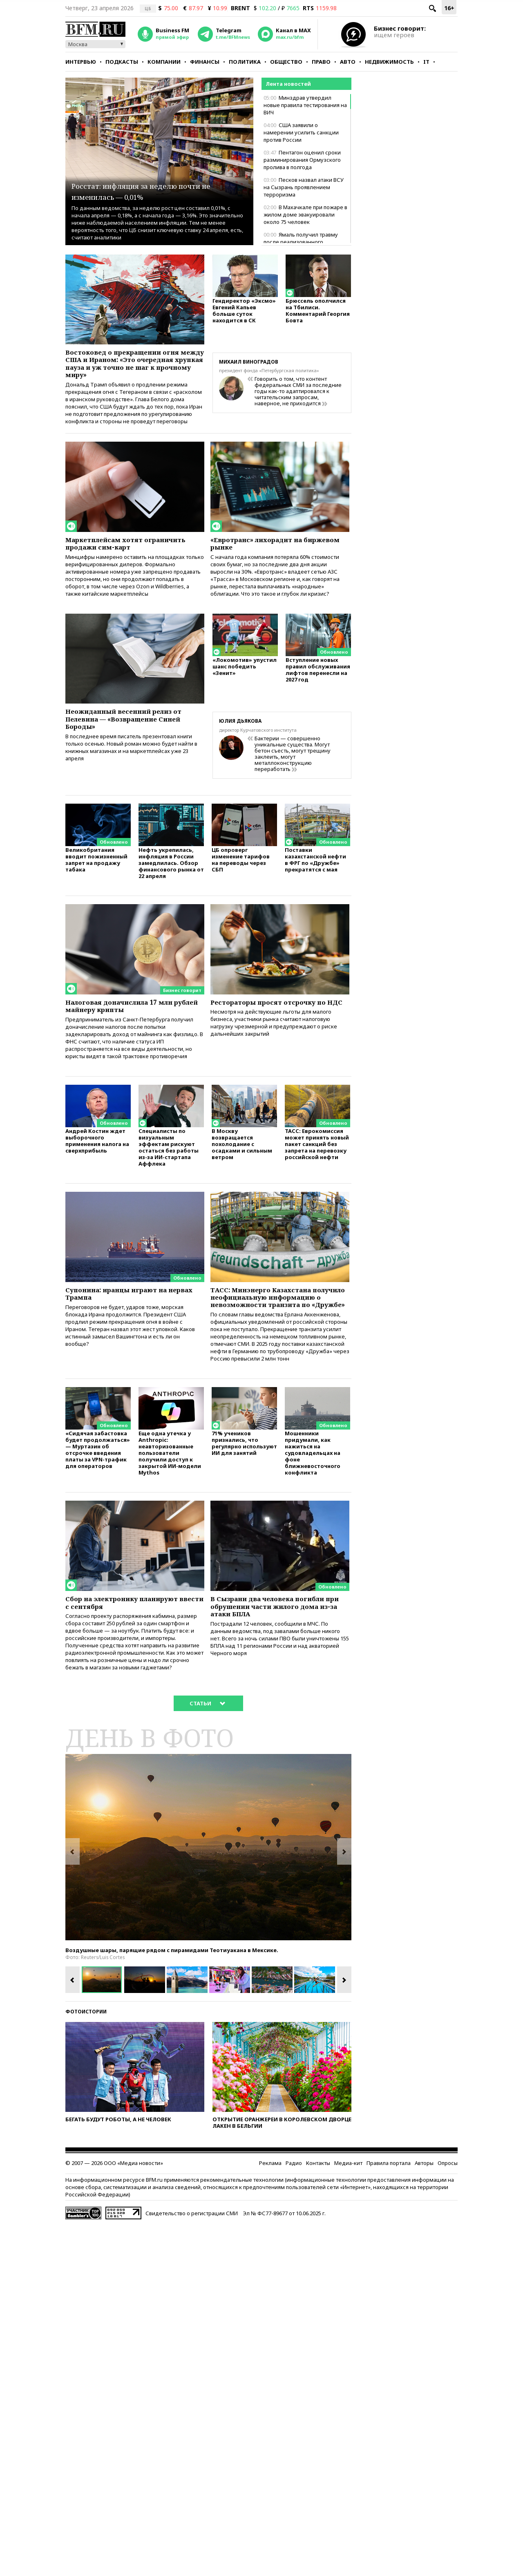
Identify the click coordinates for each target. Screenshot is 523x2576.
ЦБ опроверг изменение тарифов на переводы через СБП (241, 875)
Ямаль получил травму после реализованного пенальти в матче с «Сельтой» (302, 242)
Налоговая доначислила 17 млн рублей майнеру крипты (129, 1023)
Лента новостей (288, 83)
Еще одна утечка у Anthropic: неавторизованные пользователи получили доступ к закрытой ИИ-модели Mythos (170, 1496)
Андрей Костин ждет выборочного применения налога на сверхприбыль (97, 1165)
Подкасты (121, 61)
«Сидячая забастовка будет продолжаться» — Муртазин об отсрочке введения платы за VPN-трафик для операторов (97, 1493)
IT (426, 61)
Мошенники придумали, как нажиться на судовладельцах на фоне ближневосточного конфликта (312, 1496)
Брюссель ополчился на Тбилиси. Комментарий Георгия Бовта (318, 314)
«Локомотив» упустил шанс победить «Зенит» (244, 682)
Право (321, 61)
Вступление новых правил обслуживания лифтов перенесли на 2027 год (318, 685)
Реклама (270, 2211)
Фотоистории (86, 2060)
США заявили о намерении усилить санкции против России (301, 132)
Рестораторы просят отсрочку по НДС (277, 1023)
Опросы (448, 2211)
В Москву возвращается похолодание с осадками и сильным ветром (242, 1168)
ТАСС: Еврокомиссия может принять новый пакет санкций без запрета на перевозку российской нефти (317, 1168)
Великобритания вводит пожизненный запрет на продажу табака (96, 875)
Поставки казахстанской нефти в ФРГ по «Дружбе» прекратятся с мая (315, 875)
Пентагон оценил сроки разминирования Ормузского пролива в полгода (302, 160)
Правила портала (389, 2211)
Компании (164, 61)
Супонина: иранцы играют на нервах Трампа (125, 1319)
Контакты (318, 2211)
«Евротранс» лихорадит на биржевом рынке (265, 552)
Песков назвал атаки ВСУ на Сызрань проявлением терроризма (304, 187)
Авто (347, 61)
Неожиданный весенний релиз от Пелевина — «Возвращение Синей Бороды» (134, 734)
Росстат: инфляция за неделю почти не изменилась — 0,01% (153, 190)
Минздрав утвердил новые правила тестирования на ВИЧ (305, 105)
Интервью (80, 61)
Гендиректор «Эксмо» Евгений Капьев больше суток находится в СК (244, 314)
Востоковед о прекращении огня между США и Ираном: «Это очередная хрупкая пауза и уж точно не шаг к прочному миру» (132, 366)
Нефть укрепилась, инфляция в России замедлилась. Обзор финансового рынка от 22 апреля (171, 878)
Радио (294, 2211)
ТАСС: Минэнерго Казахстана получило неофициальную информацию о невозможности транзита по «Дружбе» (275, 1328)
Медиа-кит (348, 2211)
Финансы (204, 61)
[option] (208, 1896)
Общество (286, 61)
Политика (245, 61)
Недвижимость (389, 61)
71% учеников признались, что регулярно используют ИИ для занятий (244, 1486)
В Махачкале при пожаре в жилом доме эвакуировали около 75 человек (305, 214)
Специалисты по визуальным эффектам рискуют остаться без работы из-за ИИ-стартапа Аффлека (169, 1171)
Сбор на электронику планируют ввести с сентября (132, 1647)
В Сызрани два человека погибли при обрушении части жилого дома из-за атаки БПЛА (277, 1652)
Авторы (424, 2211)
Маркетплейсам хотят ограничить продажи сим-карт (128, 552)
